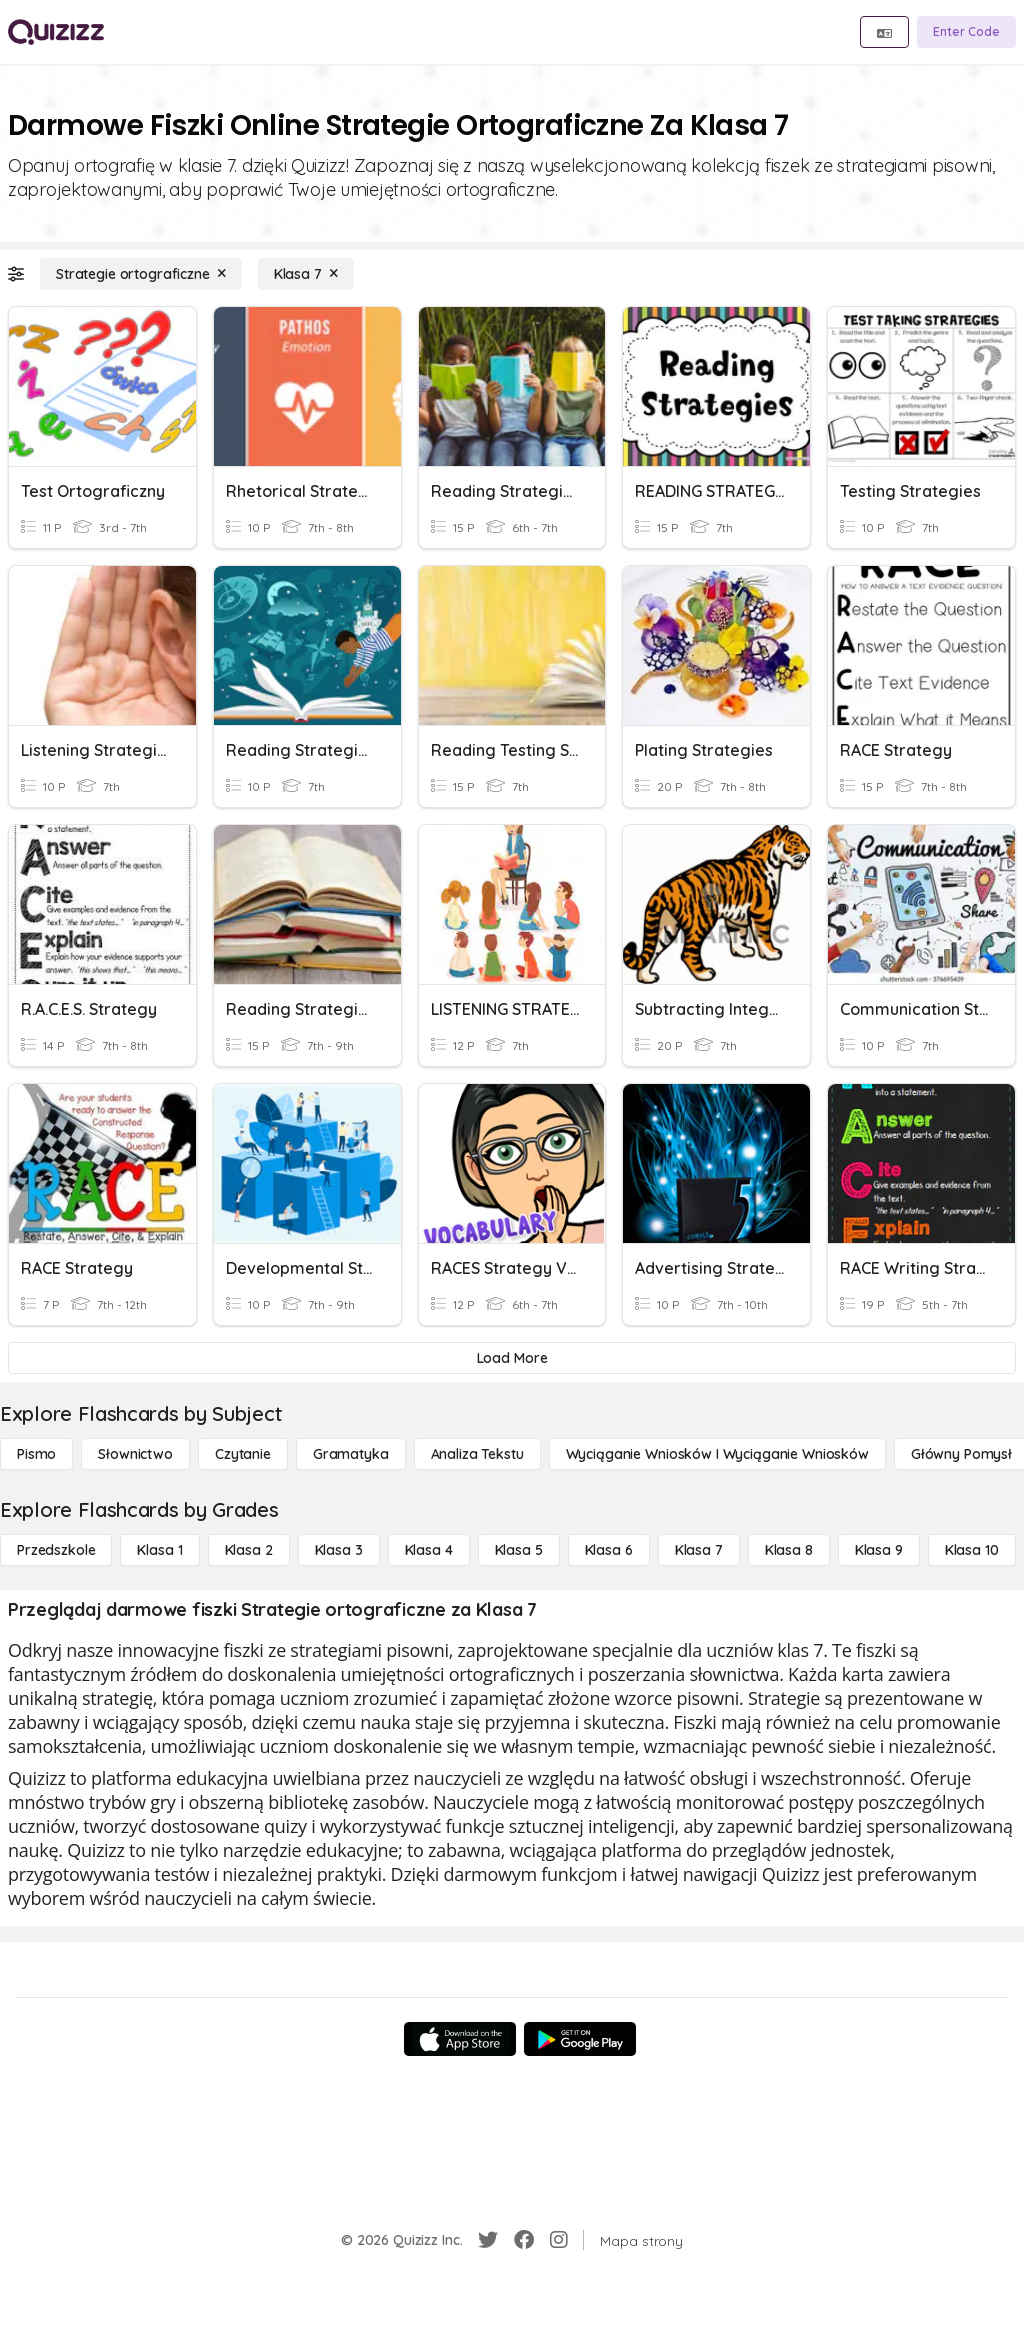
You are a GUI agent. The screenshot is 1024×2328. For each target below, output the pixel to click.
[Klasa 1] (159, 1550)
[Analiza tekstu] (477, 1454)
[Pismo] (36, 1454)
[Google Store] (580, 2039)
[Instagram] (559, 2240)
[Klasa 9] (879, 1550)
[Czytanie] (243, 1454)
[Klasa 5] (519, 1550)
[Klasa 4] (429, 1550)
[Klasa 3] (339, 1550)
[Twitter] (488, 2240)
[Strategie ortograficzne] (141, 274)
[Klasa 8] (789, 1550)
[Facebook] (524, 2240)
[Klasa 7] (306, 274)
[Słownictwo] (135, 1454)
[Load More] (512, 1358)
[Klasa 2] (249, 1550)
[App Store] (460, 2039)
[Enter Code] (966, 32)
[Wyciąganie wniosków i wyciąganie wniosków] (717, 1454)
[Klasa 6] (609, 1550)
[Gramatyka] (351, 1454)
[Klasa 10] (972, 1550)
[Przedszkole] (56, 1550)
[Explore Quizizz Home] (56, 32)
